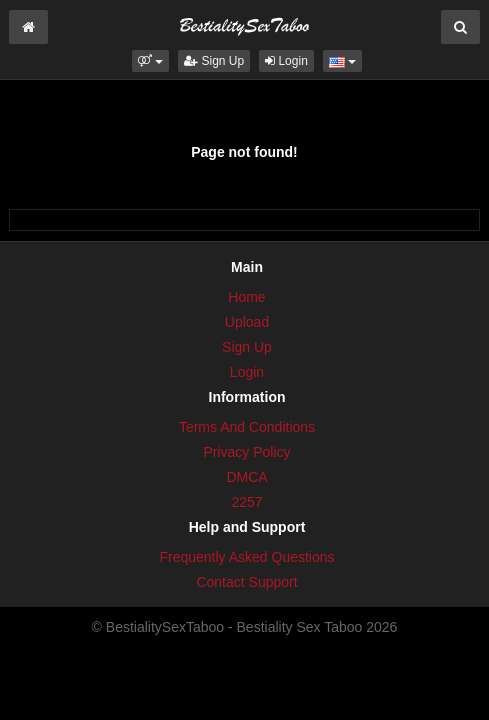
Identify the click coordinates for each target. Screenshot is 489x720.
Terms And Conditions (247, 427)
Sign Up (214, 61)
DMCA (246, 477)
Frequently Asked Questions (246, 557)
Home (246, 297)
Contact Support (246, 582)
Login (286, 61)
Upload (247, 322)
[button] (150, 61)
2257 (246, 502)
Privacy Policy (246, 452)
